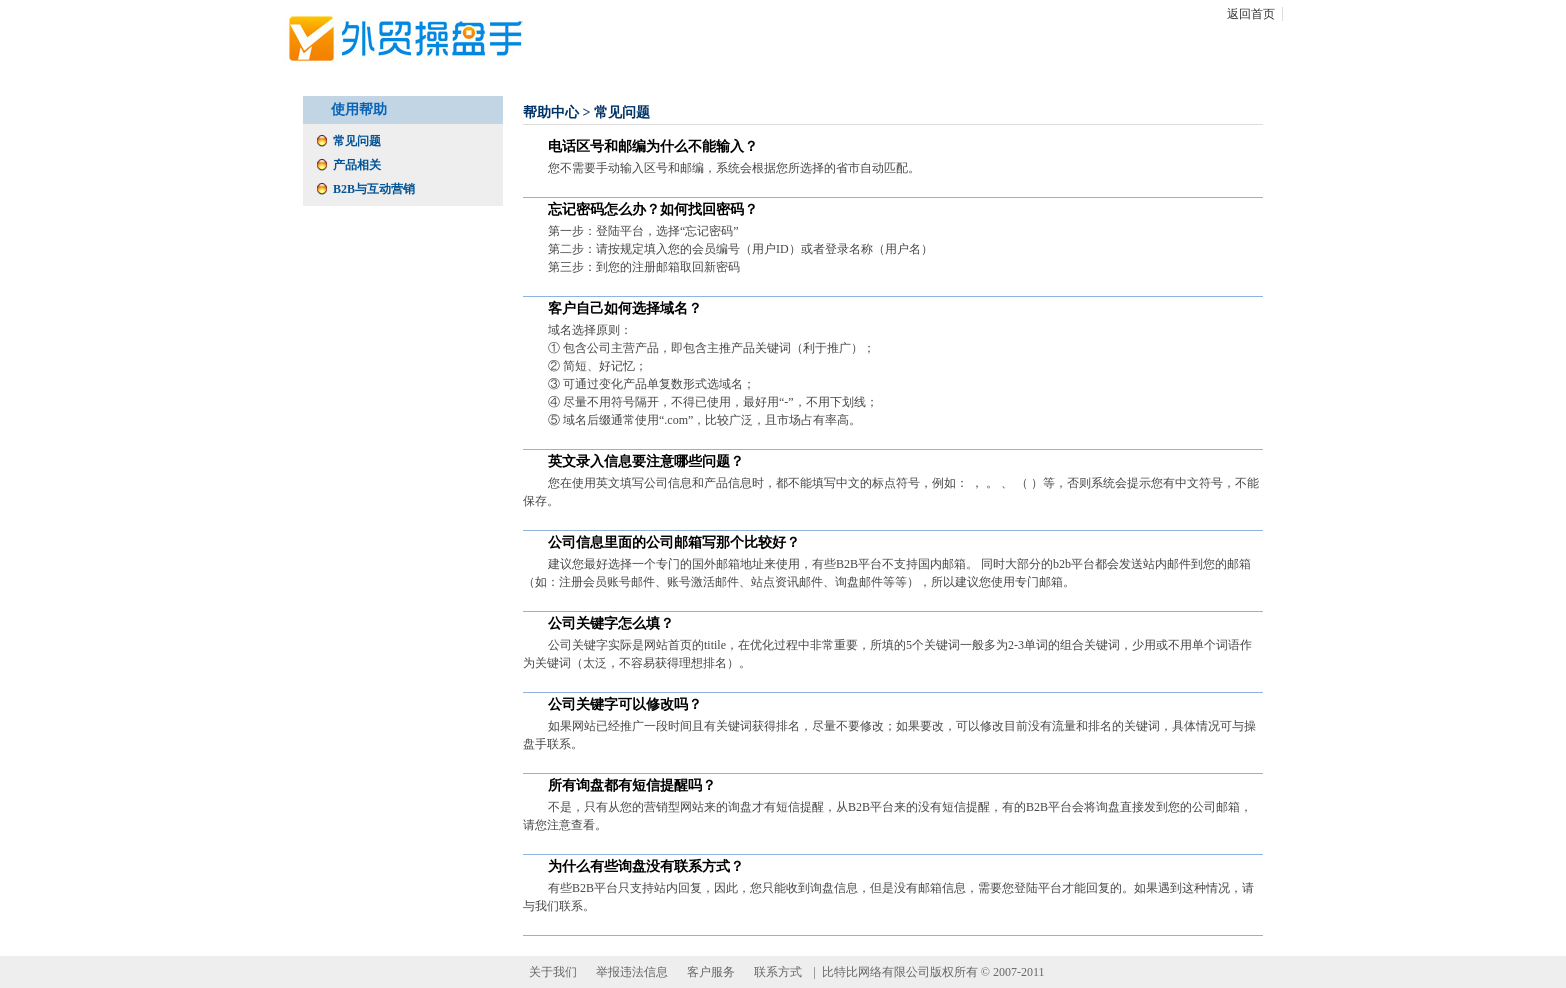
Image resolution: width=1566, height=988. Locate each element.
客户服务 (711, 972)
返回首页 (1251, 14)
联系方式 (778, 972)
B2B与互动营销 (374, 189)
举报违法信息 (632, 972)
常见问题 (357, 141)
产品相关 (357, 165)
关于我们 (553, 972)
